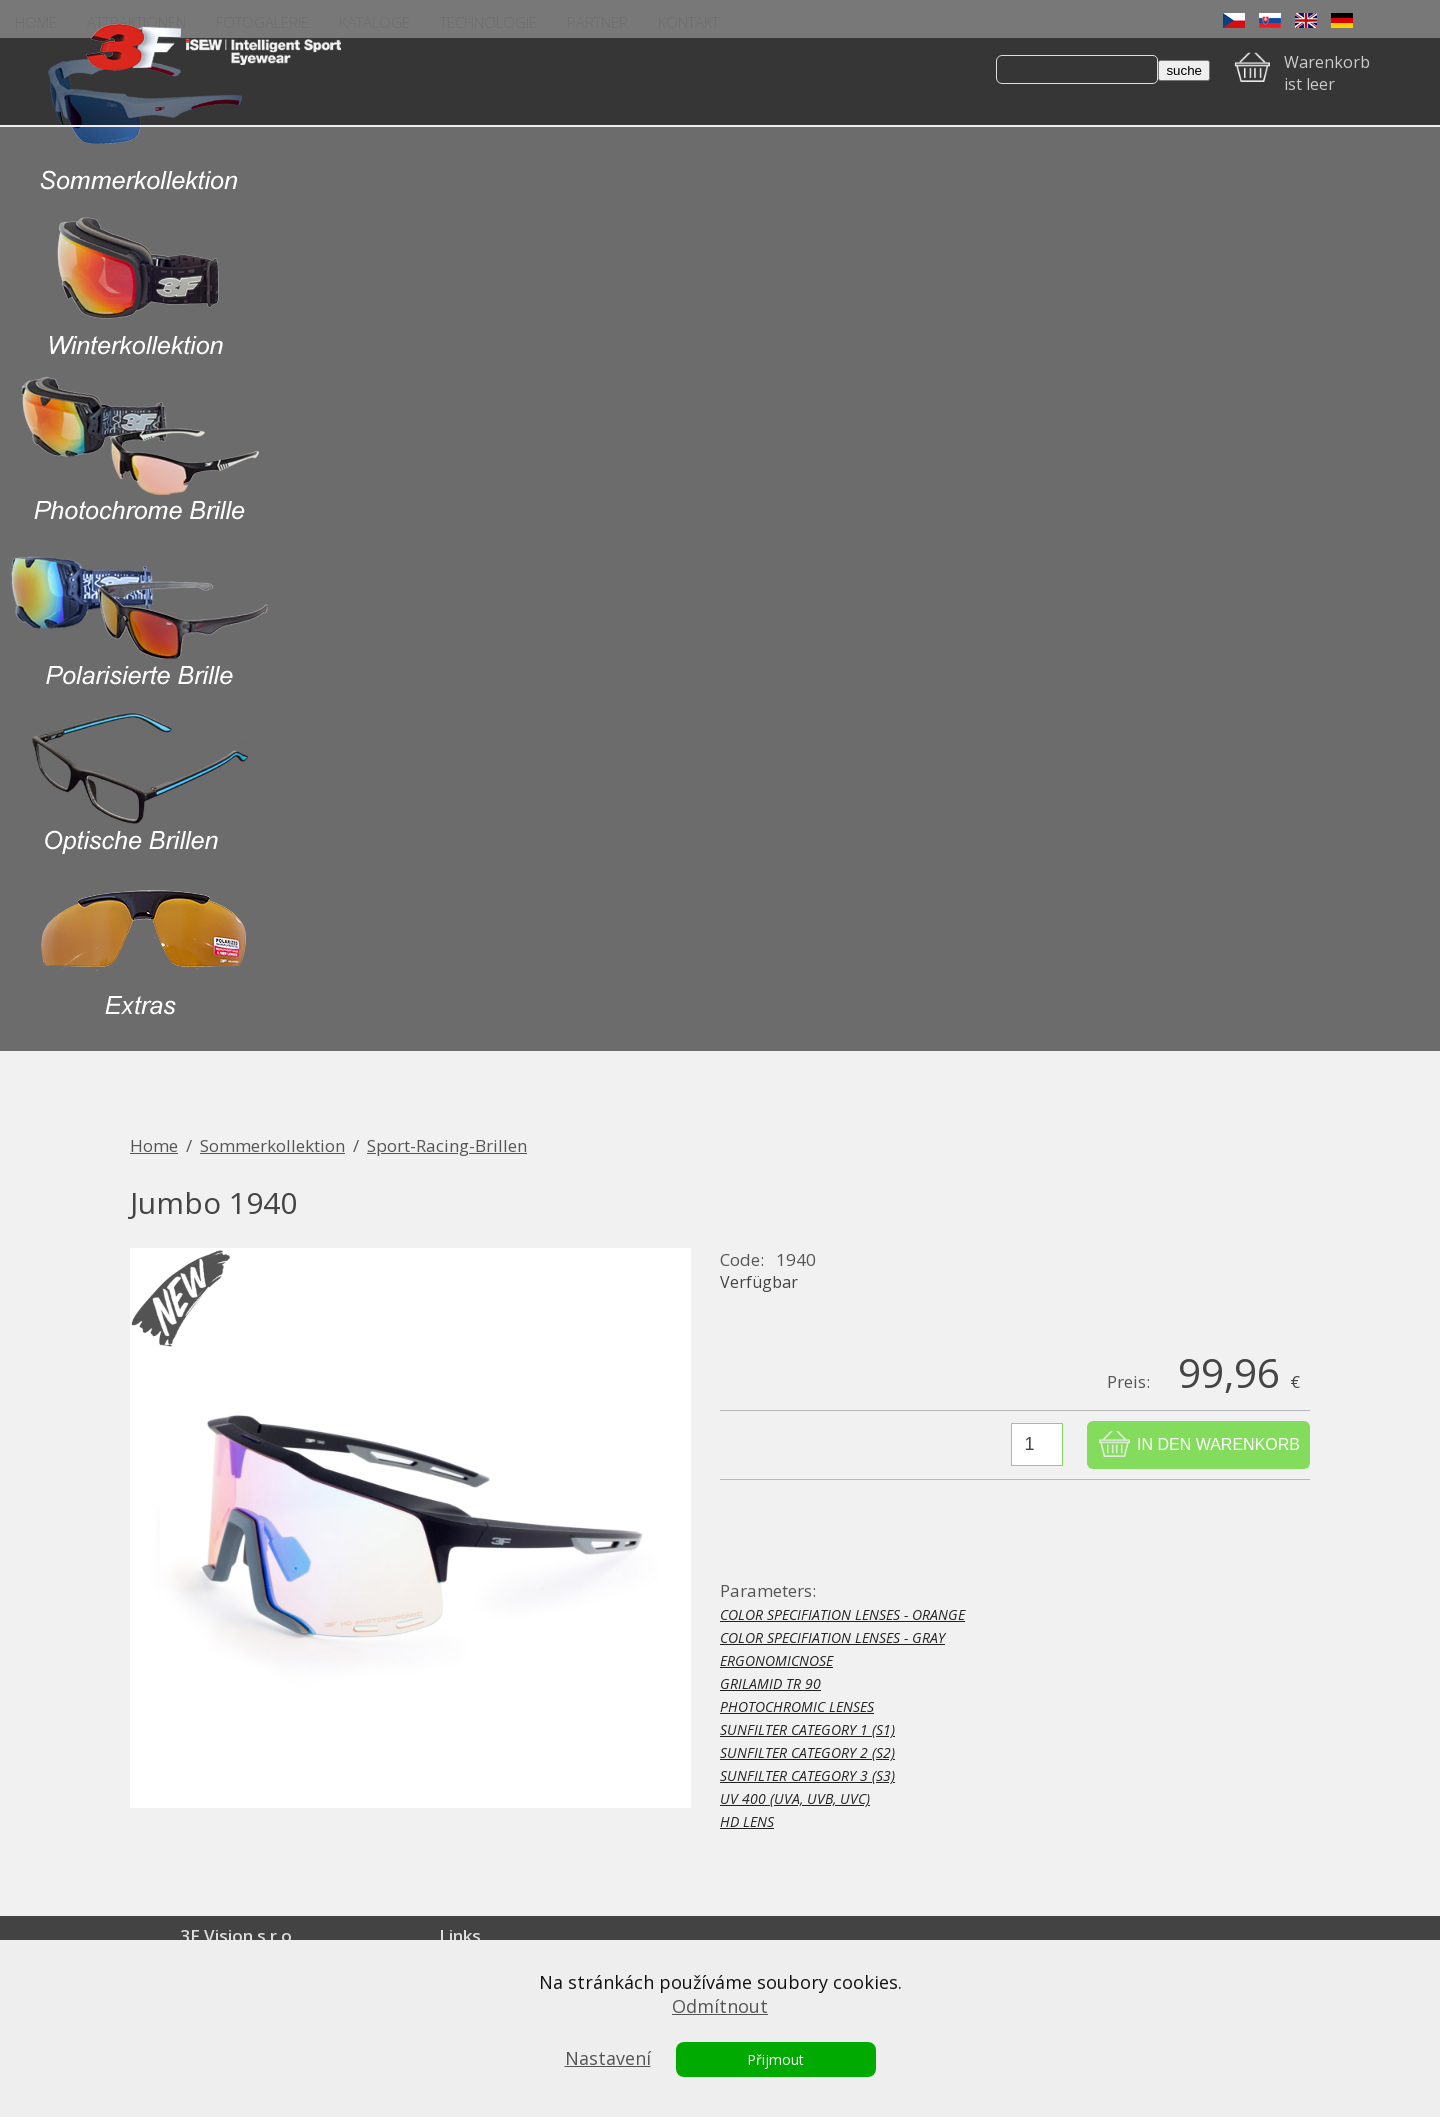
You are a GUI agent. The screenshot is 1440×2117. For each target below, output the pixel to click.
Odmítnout (720, 2006)
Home (154, 1145)
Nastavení (608, 2058)
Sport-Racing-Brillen (447, 1145)
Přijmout (775, 2059)
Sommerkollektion (272, 1145)
